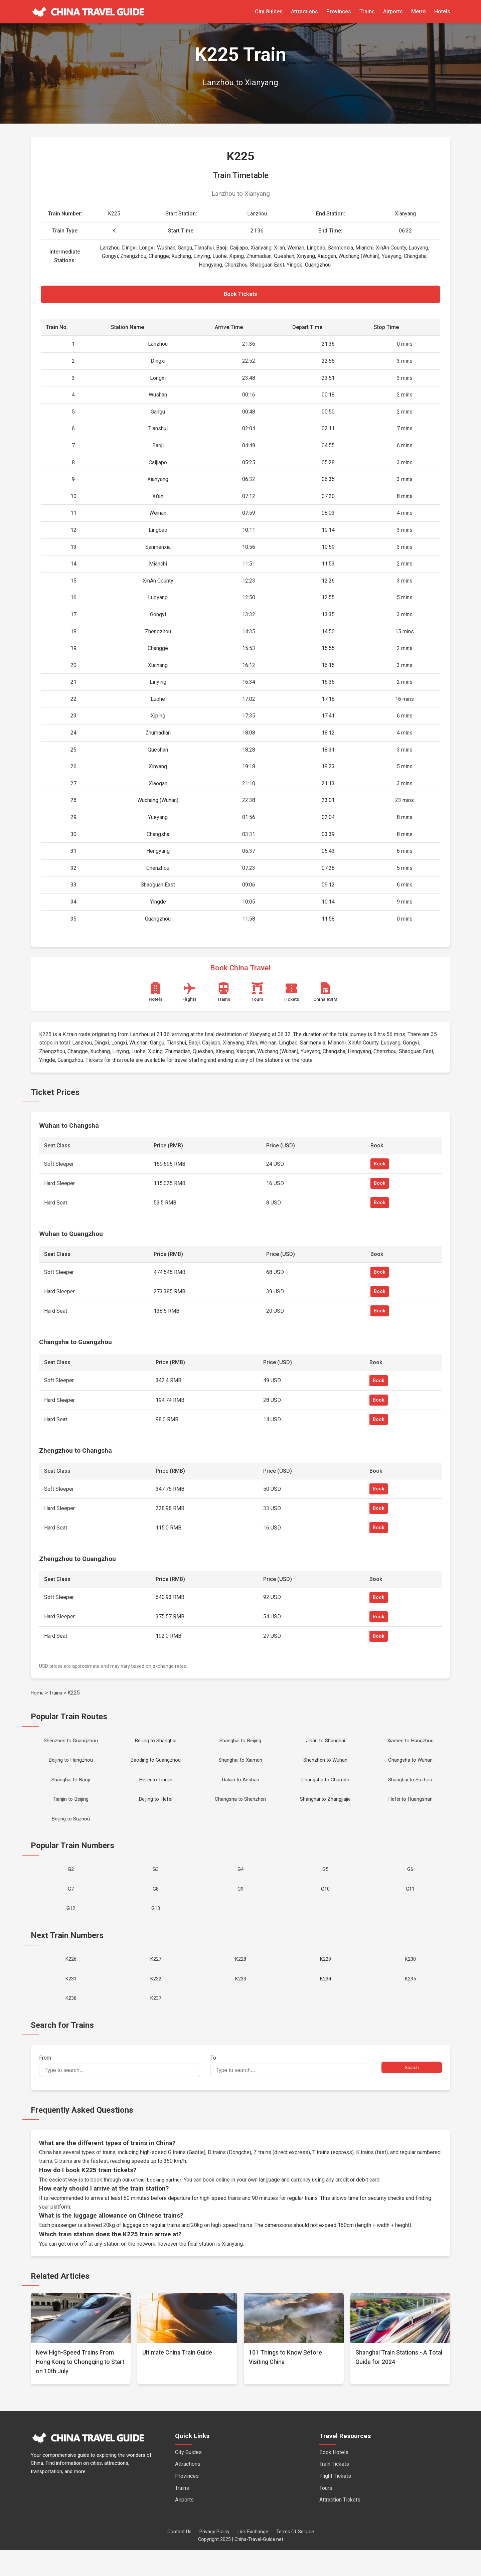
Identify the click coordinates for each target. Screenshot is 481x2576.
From (119, 2091)
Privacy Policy (214, 2558)
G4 (240, 1884)
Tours (325, 2514)
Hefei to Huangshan (410, 1809)
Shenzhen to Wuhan (325, 1766)
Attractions (304, 11)
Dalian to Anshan (240, 1788)
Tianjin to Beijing (71, 1809)
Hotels (442, 11)
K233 (240, 2001)
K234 (325, 2001)
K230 (410, 1980)
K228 (240, 1980)
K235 (410, 2001)
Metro (418, 11)
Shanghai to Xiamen (240, 1766)
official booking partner (157, 2205)
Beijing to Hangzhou (70, 1766)
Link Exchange (252, 2558)
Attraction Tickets (339, 2526)
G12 (70, 1927)
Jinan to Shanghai (325, 1745)
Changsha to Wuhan (410, 1766)
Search (412, 2093)
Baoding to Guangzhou (156, 1766)
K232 (155, 2001)
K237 (155, 2023)
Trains (367, 11)
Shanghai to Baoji (71, 1788)
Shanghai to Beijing (240, 1745)
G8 (155, 1906)
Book (379, 1167)
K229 (325, 1980)
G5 (325, 1884)
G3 (155, 1884)
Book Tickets (240, 296)
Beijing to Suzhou (70, 1831)
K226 (70, 1980)
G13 (155, 1927)
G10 (325, 1906)
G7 (70, 1906)
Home (38, 1696)
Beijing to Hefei (156, 1809)
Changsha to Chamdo (325, 1788)
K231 (70, 2001)
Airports (393, 11)
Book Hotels (333, 2478)
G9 (240, 1906)
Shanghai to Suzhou (410, 1788)
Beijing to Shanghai (156, 1745)
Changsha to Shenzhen (240, 1809)
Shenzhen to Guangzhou (71, 1745)
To (290, 2091)
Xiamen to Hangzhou (410, 1745)
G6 (410, 1884)
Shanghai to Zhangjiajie (325, 1809)
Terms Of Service (295, 2558)
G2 (70, 1884)
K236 (70, 2023)
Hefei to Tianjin (155, 1788)
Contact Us (179, 2558)
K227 (155, 1980)
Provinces (338, 11)
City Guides (269, 11)
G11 (410, 1906)
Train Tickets (334, 2490)
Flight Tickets (335, 2502)
